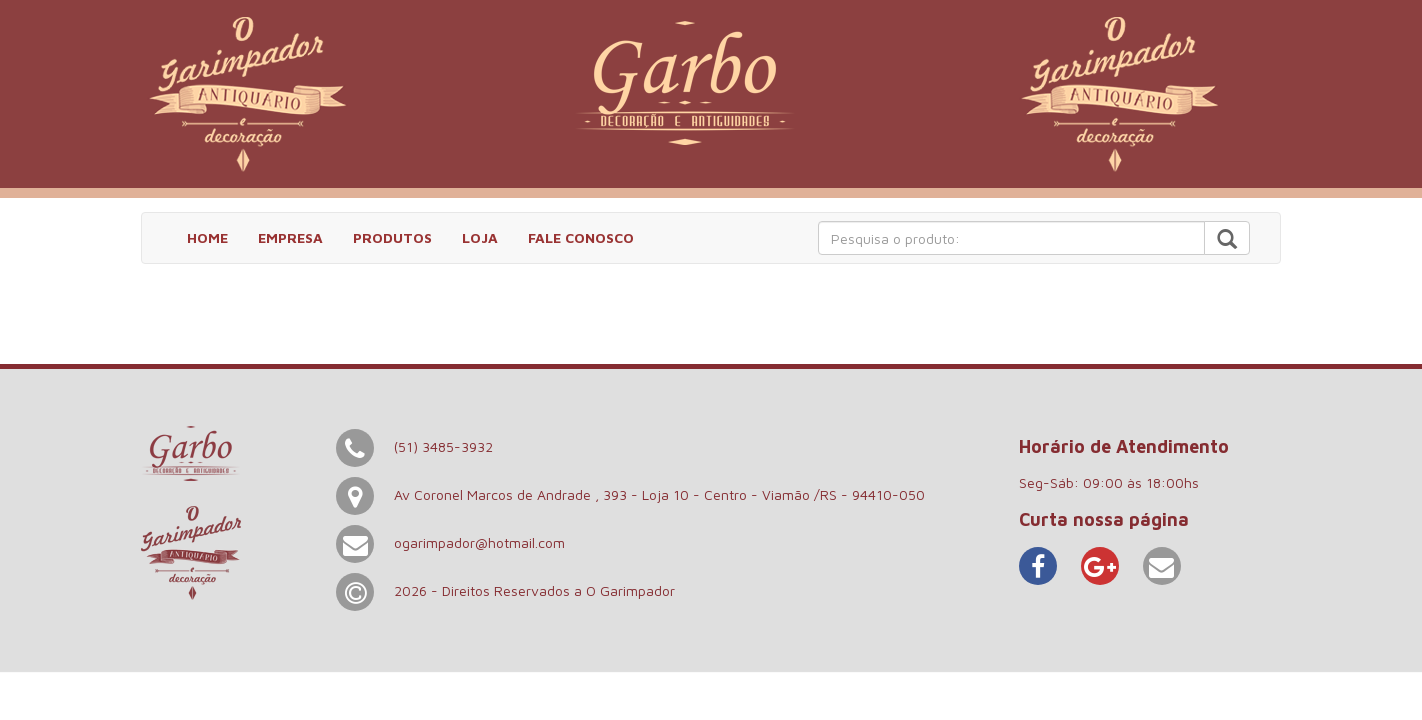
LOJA (480, 237)
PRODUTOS (392, 237)
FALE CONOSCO (581, 237)
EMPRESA (290, 237)
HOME (207, 237)
